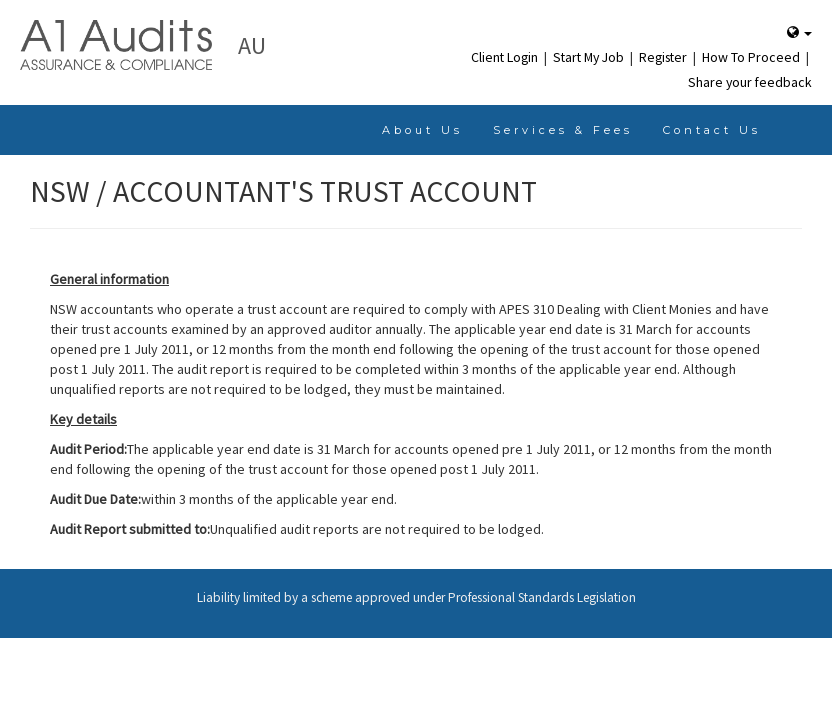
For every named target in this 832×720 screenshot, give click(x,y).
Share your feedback (750, 82)
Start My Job (590, 57)
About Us (422, 130)
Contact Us (712, 130)
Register (664, 57)
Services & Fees (563, 130)
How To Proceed (752, 57)
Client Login (506, 57)
